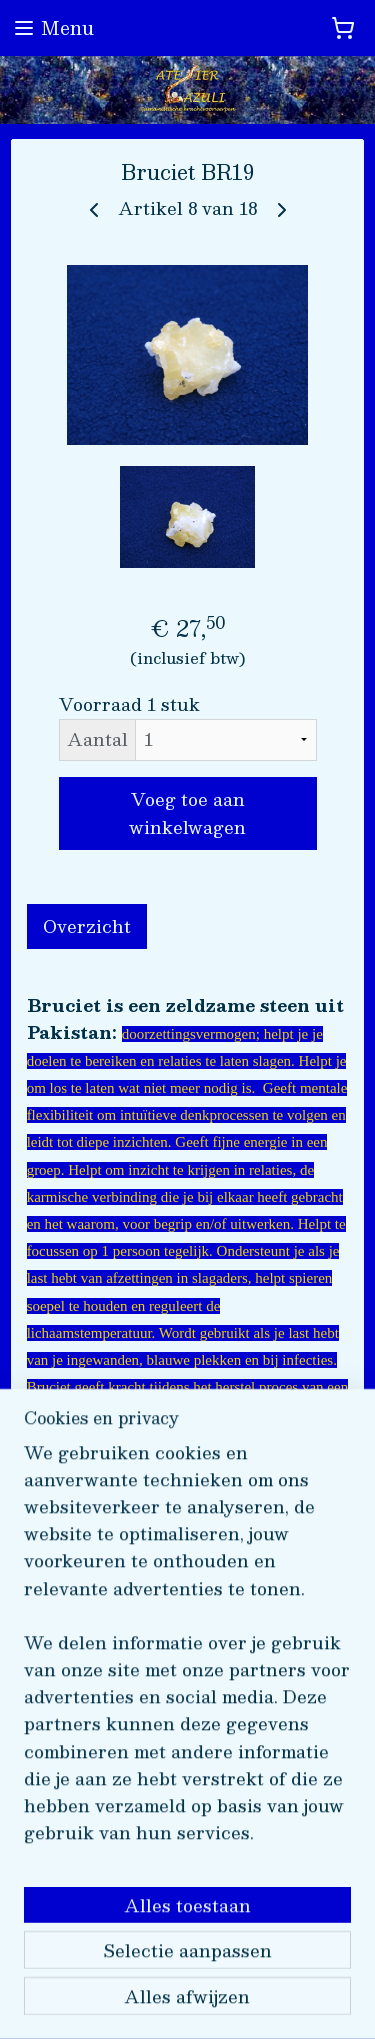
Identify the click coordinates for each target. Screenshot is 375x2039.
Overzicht (87, 926)
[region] (187, 1680)
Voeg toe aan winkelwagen (187, 813)
